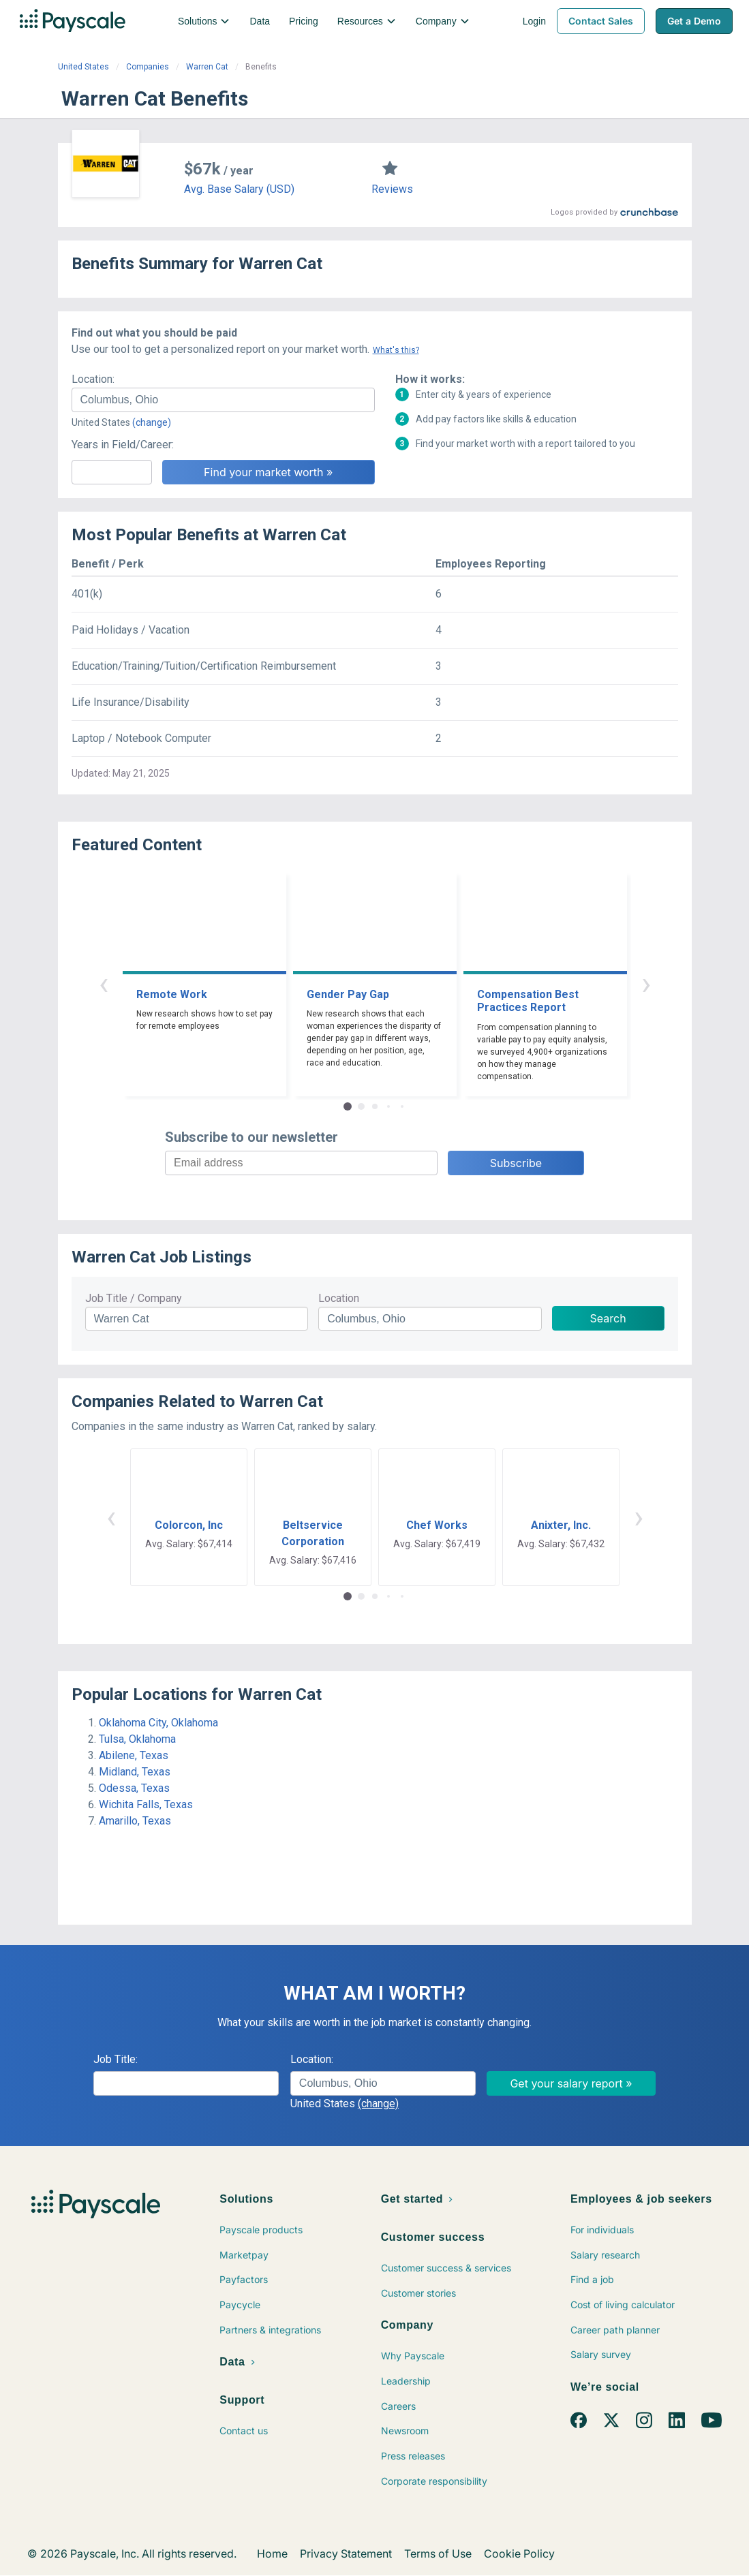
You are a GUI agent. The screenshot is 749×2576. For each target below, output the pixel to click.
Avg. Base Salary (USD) (239, 189)
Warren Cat (207, 67)
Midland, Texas (134, 1771)
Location (338, 1298)
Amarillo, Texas (135, 1820)
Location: (93, 379)
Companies (147, 67)
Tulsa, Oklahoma (137, 1739)
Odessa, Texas (134, 1788)
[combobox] (223, 400)
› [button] (646, 983)
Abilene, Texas (133, 1755)
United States (83, 67)
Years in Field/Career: (123, 444)
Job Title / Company (133, 1298)
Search (608, 1318)
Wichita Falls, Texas (146, 1804)
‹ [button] (103, 983)
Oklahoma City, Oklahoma (158, 1722)
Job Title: (115, 2059)
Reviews (392, 189)
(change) (151, 422)
